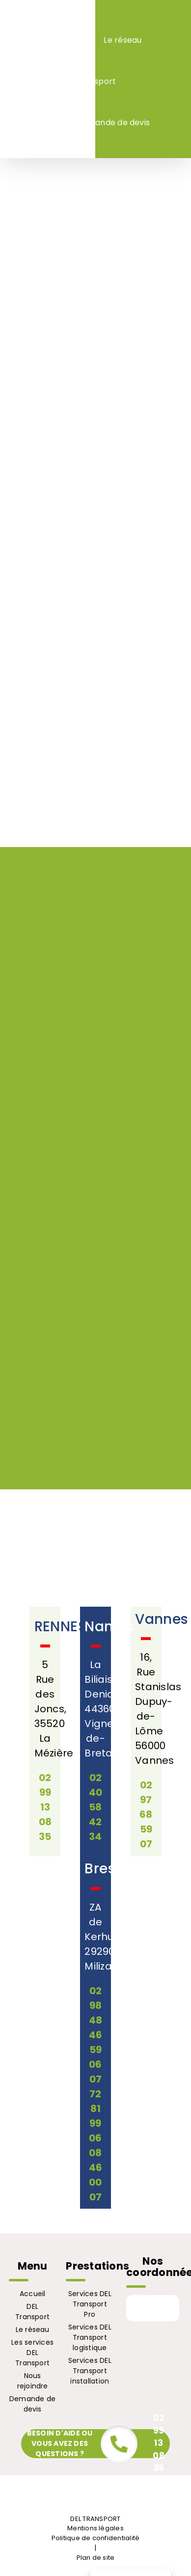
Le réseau (33, 2329)
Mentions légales (95, 2528)
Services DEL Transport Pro (89, 2304)
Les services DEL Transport (32, 2352)
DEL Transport (32, 2312)
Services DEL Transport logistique (89, 2337)
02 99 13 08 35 (158, 2443)
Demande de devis (32, 2404)
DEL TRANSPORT (95, 2518)
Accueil (33, 2294)
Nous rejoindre (32, 2381)
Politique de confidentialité (96, 2538)
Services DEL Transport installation (89, 2371)
